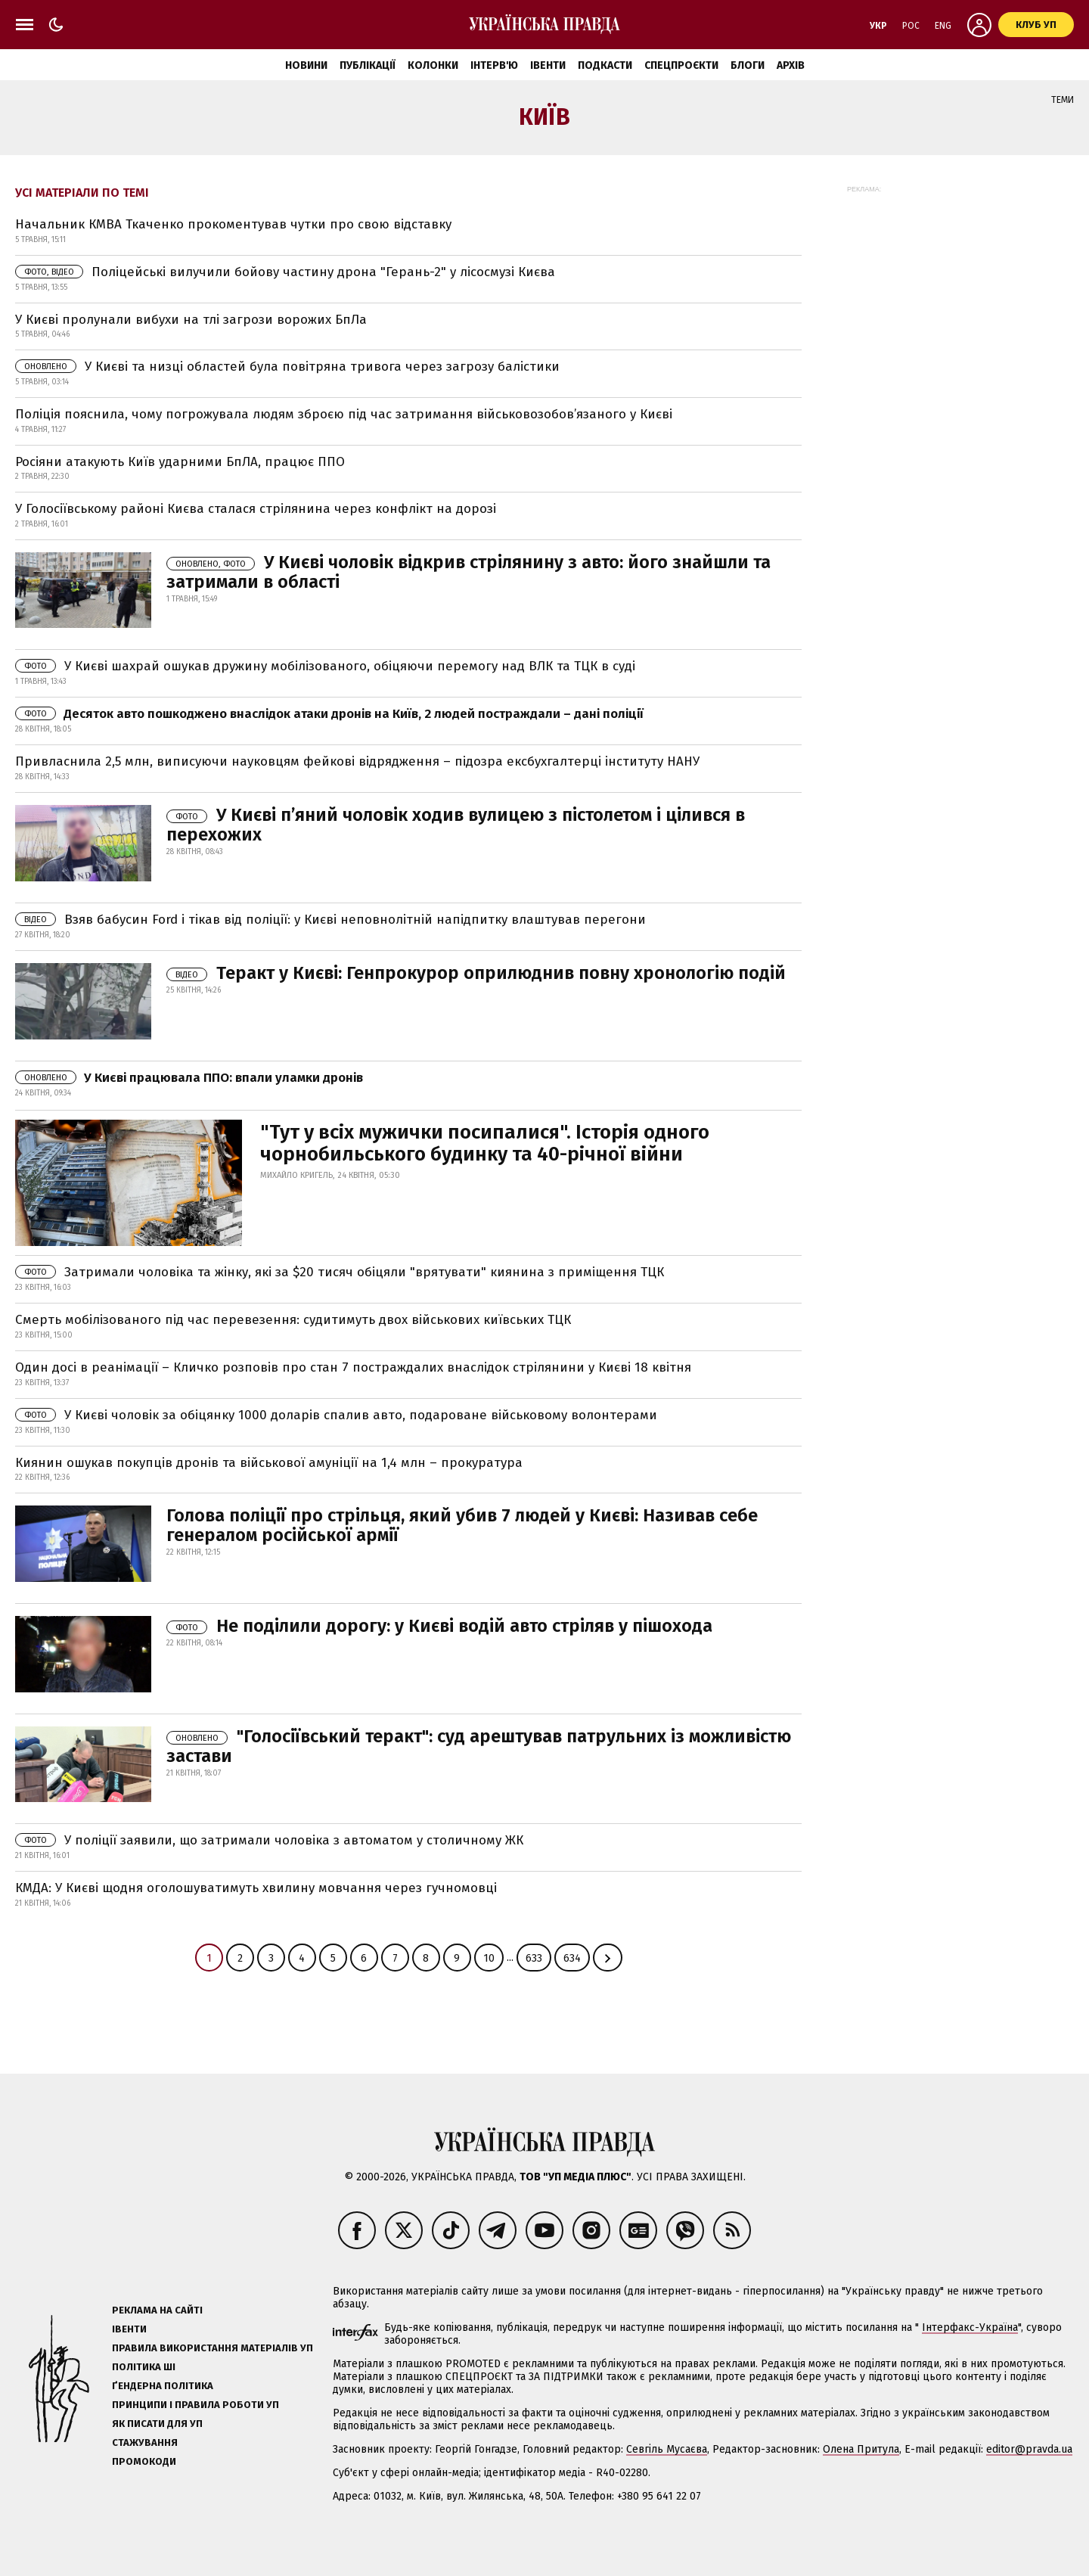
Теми (1062, 100)
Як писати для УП (157, 2423)
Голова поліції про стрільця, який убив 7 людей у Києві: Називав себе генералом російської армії (462, 1525)
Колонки (433, 65)
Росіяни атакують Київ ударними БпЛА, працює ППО (180, 462)
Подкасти (605, 65)
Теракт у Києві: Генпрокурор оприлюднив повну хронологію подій (476, 972)
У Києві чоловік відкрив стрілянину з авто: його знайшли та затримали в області (468, 572)
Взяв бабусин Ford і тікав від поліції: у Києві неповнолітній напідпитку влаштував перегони (330, 920)
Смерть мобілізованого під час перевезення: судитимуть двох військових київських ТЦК (293, 1320)
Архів (791, 65)
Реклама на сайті (157, 2310)
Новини (306, 65)
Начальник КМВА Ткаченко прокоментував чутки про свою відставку (233, 224)
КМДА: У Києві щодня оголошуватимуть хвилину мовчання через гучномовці (256, 1888)
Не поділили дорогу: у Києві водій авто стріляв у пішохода (439, 1625)
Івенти (548, 65)
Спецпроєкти (681, 65)
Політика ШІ (143, 2366)
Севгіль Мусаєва (666, 2449)
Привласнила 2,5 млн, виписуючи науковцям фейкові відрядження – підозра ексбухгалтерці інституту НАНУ (357, 761)
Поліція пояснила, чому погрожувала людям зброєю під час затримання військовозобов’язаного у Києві (343, 414)
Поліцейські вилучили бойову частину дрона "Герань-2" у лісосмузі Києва (285, 272)
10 (489, 1958)
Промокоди (144, 2461)
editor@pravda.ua (1029, 2449)
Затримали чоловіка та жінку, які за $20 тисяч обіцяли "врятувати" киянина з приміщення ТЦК (339, 1272)
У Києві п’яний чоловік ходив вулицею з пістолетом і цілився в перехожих (455, 824)
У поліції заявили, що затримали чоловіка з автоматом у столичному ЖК (269, 1840)
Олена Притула (861, 2449)
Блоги (748, 65)
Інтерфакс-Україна (970, 2327)
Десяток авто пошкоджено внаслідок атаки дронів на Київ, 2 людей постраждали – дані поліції (329, 714)
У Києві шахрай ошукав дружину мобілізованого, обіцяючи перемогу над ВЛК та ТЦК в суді (325, 666)
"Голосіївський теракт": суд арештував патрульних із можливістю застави (478, 1746)
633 (534, 1958)
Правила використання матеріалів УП (212, 2348)
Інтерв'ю (494, 65)
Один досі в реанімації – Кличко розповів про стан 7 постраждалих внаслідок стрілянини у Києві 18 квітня (353, 1367)
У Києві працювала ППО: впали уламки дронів (189, 1078)
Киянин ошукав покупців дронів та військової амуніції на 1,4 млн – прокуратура (269, 1463)
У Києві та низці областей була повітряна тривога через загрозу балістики (287, 366)
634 (572, 1958)
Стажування (145, 2442)
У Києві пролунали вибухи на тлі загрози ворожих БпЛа (191, 320)
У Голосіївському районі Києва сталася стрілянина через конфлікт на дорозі (255, 509)
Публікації (368, 65)
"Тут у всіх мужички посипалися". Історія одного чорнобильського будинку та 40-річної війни (484, 1143)
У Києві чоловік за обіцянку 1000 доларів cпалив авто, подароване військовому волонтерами (336, 1415)
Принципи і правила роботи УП (195, 2404)
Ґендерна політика (162, 2385)
